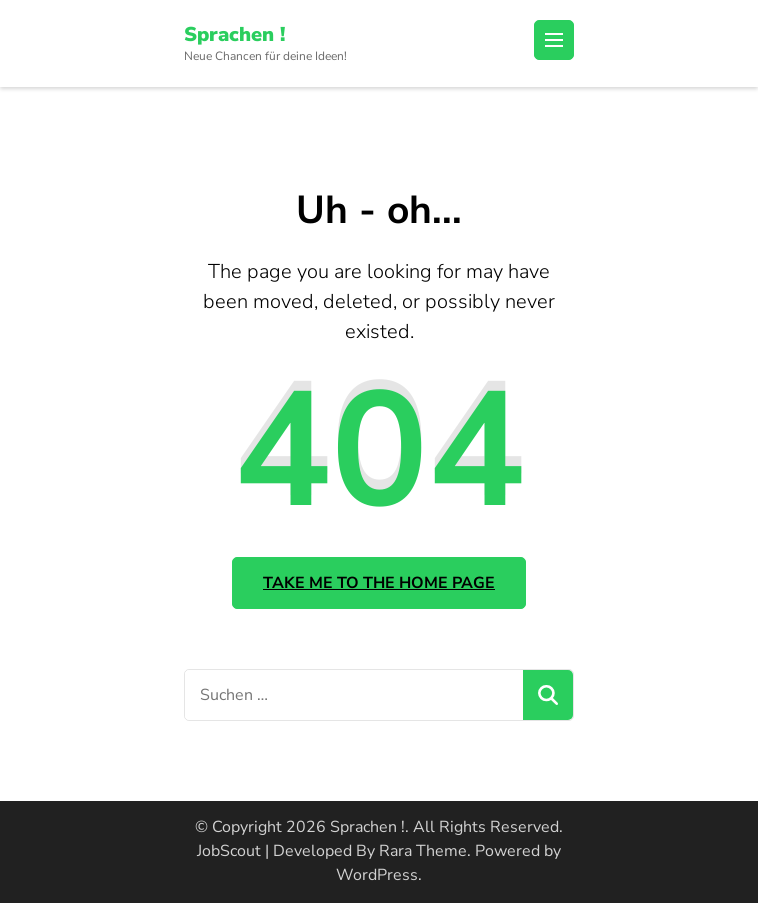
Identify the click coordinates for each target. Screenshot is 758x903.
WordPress (377, 875)
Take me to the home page (379, 583)
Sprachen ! (234, 34)
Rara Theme (423, 851)
